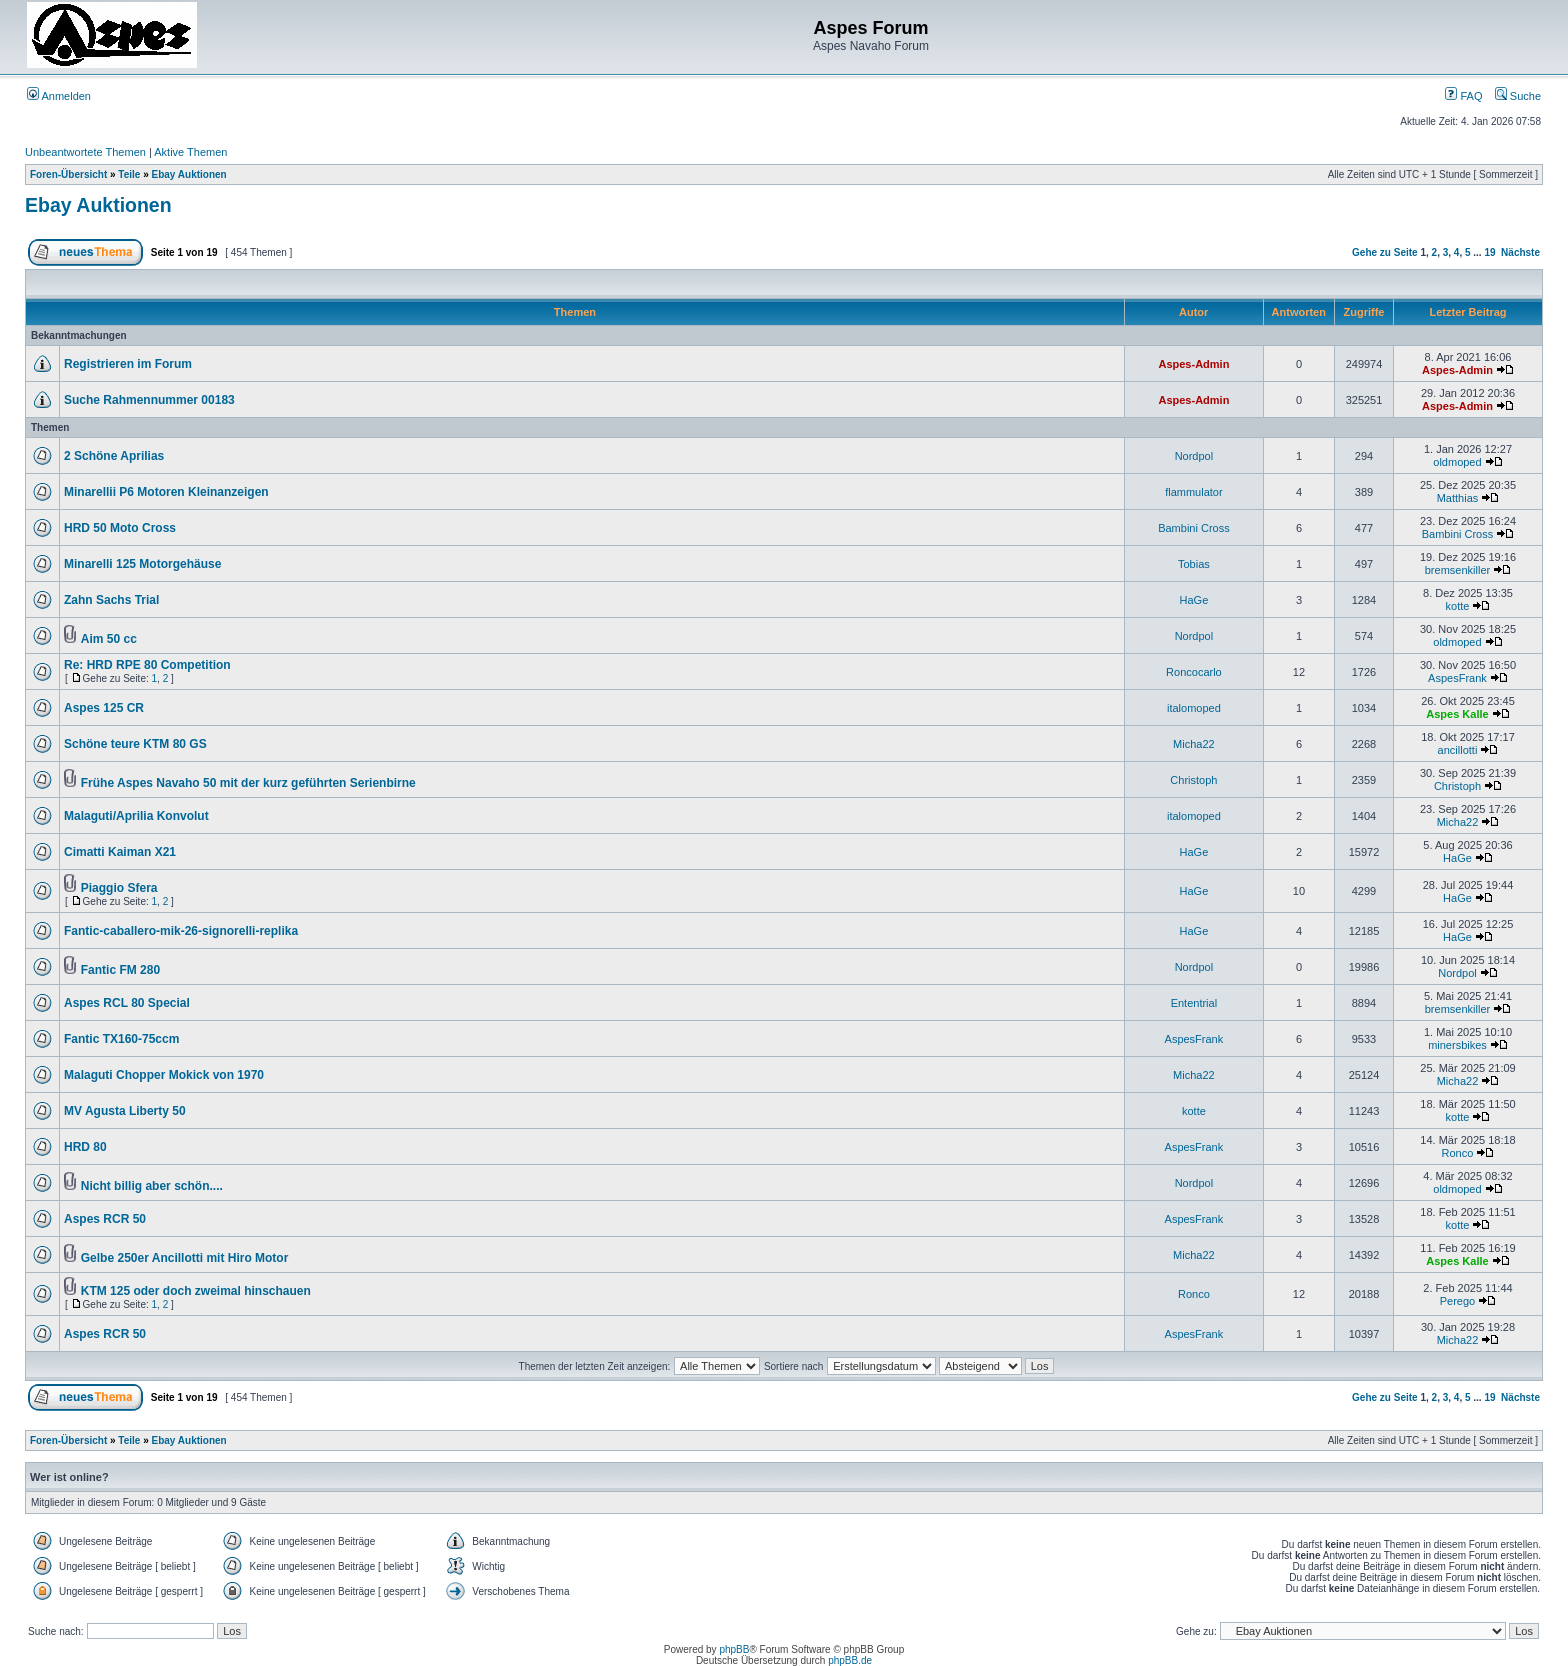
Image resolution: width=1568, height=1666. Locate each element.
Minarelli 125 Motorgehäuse (142, 564)
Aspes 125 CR (104, 708)
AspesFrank (1457, 678)
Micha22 (1194, 744)
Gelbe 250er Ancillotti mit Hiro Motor (185, 1258)
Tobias (1194, 564)
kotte (1458, 606)
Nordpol (1194, 456)
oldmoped (1457, 462)
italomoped (1194, 708)
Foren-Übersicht (68, 174)
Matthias (1458, 498)
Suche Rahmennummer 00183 (149, 400)
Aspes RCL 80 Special (127, 1003)
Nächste (1520, 252)
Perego (1457, 1301)
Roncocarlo (1194, 672)
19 (1489, 252)
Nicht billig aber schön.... (152, 1186)
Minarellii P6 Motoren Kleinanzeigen (166, 492)
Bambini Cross (1194, 528)
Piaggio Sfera (119, 888)
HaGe (1194, 600)
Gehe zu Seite (1385, 252)
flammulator (1193, 492)
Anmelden (59, 96)
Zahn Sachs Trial (111, 600)
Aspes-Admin (1193, 364)
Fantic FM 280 (120, 970)
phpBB (734, 1649)
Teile (129, 174)
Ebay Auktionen (189, 174)
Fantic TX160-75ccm (121, 1039)
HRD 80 (85, 1147)
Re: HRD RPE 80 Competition (147, 665)
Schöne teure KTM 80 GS (135, 744)
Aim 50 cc (109, 639)
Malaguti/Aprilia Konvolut (136, 816)
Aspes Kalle (1457, 714)
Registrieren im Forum (128, 364)
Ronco (1458, 1153)
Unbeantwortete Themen (85, 152)
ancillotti (1458, 750)
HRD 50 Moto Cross (120, 528)
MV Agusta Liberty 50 (125, 1111)
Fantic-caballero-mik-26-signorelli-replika (181, 931)
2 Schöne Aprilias (114, 456)
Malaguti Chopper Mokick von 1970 (164, 1075)
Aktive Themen (190, 152)
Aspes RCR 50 (105, 1219)
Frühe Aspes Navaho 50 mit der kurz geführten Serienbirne (248, 783)
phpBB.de (850, 1660)
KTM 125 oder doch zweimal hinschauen (196, 1291)
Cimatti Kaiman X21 (120, 852)
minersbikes (1457, 1045)
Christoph (1193, 780)
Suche (1518, 96)
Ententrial (1194, 1003)
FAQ (1463, 96)
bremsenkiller (1457, 570)
